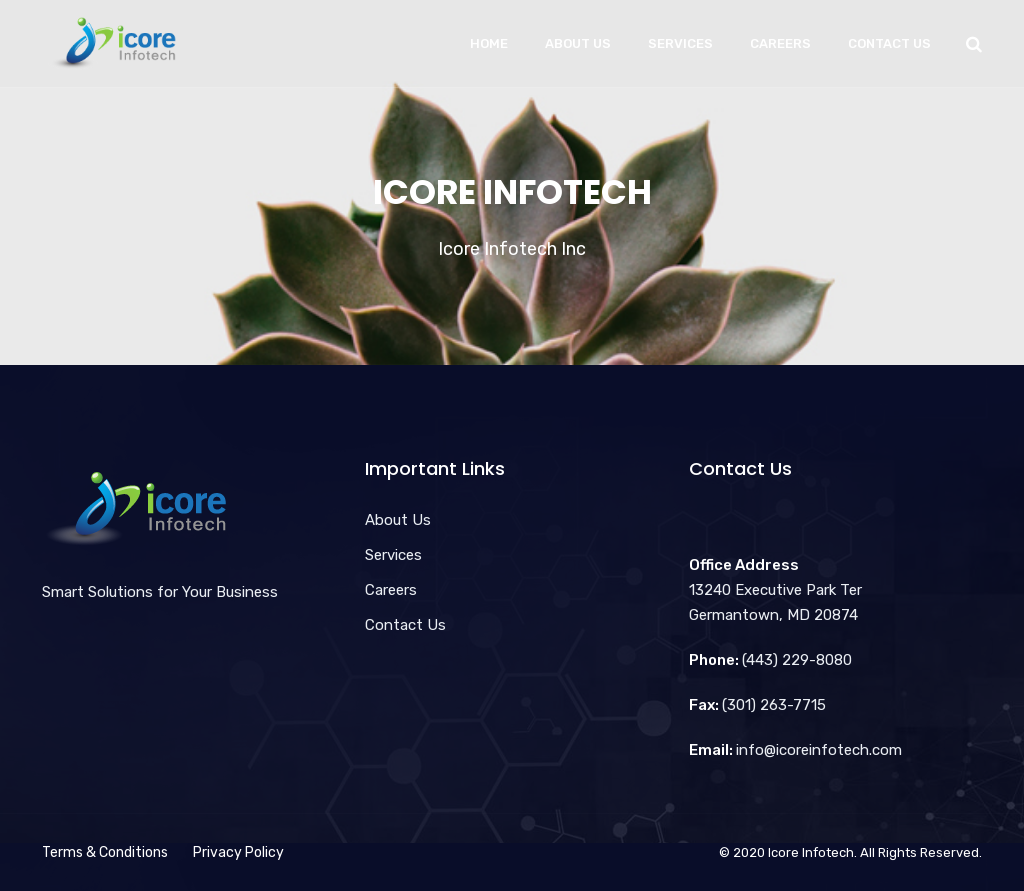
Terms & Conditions (105, 852)
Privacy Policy (238, 852)
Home (489, 43)
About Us (578, 43)
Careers (780, 43)
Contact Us (889, 43)
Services (680, 43)
